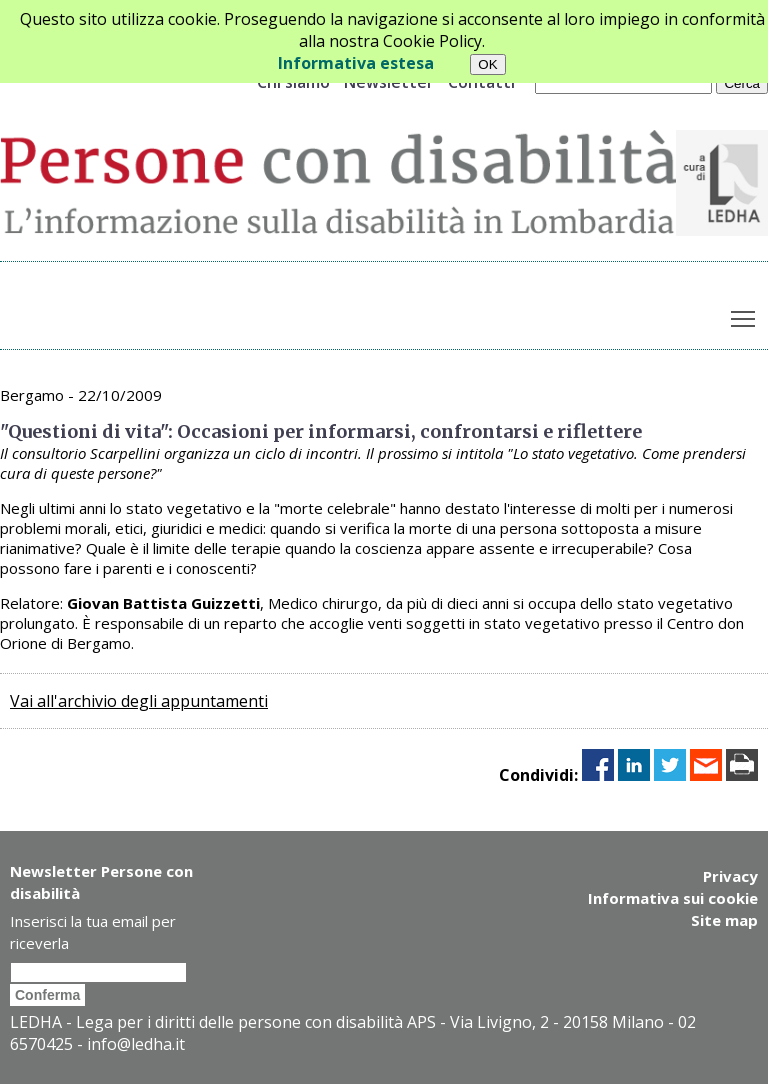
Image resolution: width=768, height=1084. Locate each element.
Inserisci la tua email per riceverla (93, 932)
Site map (724, 920)
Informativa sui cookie (673, 898)
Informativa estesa (356, 63)
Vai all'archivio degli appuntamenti (139, 701)
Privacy (730, 876)
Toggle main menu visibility (744, 314)
